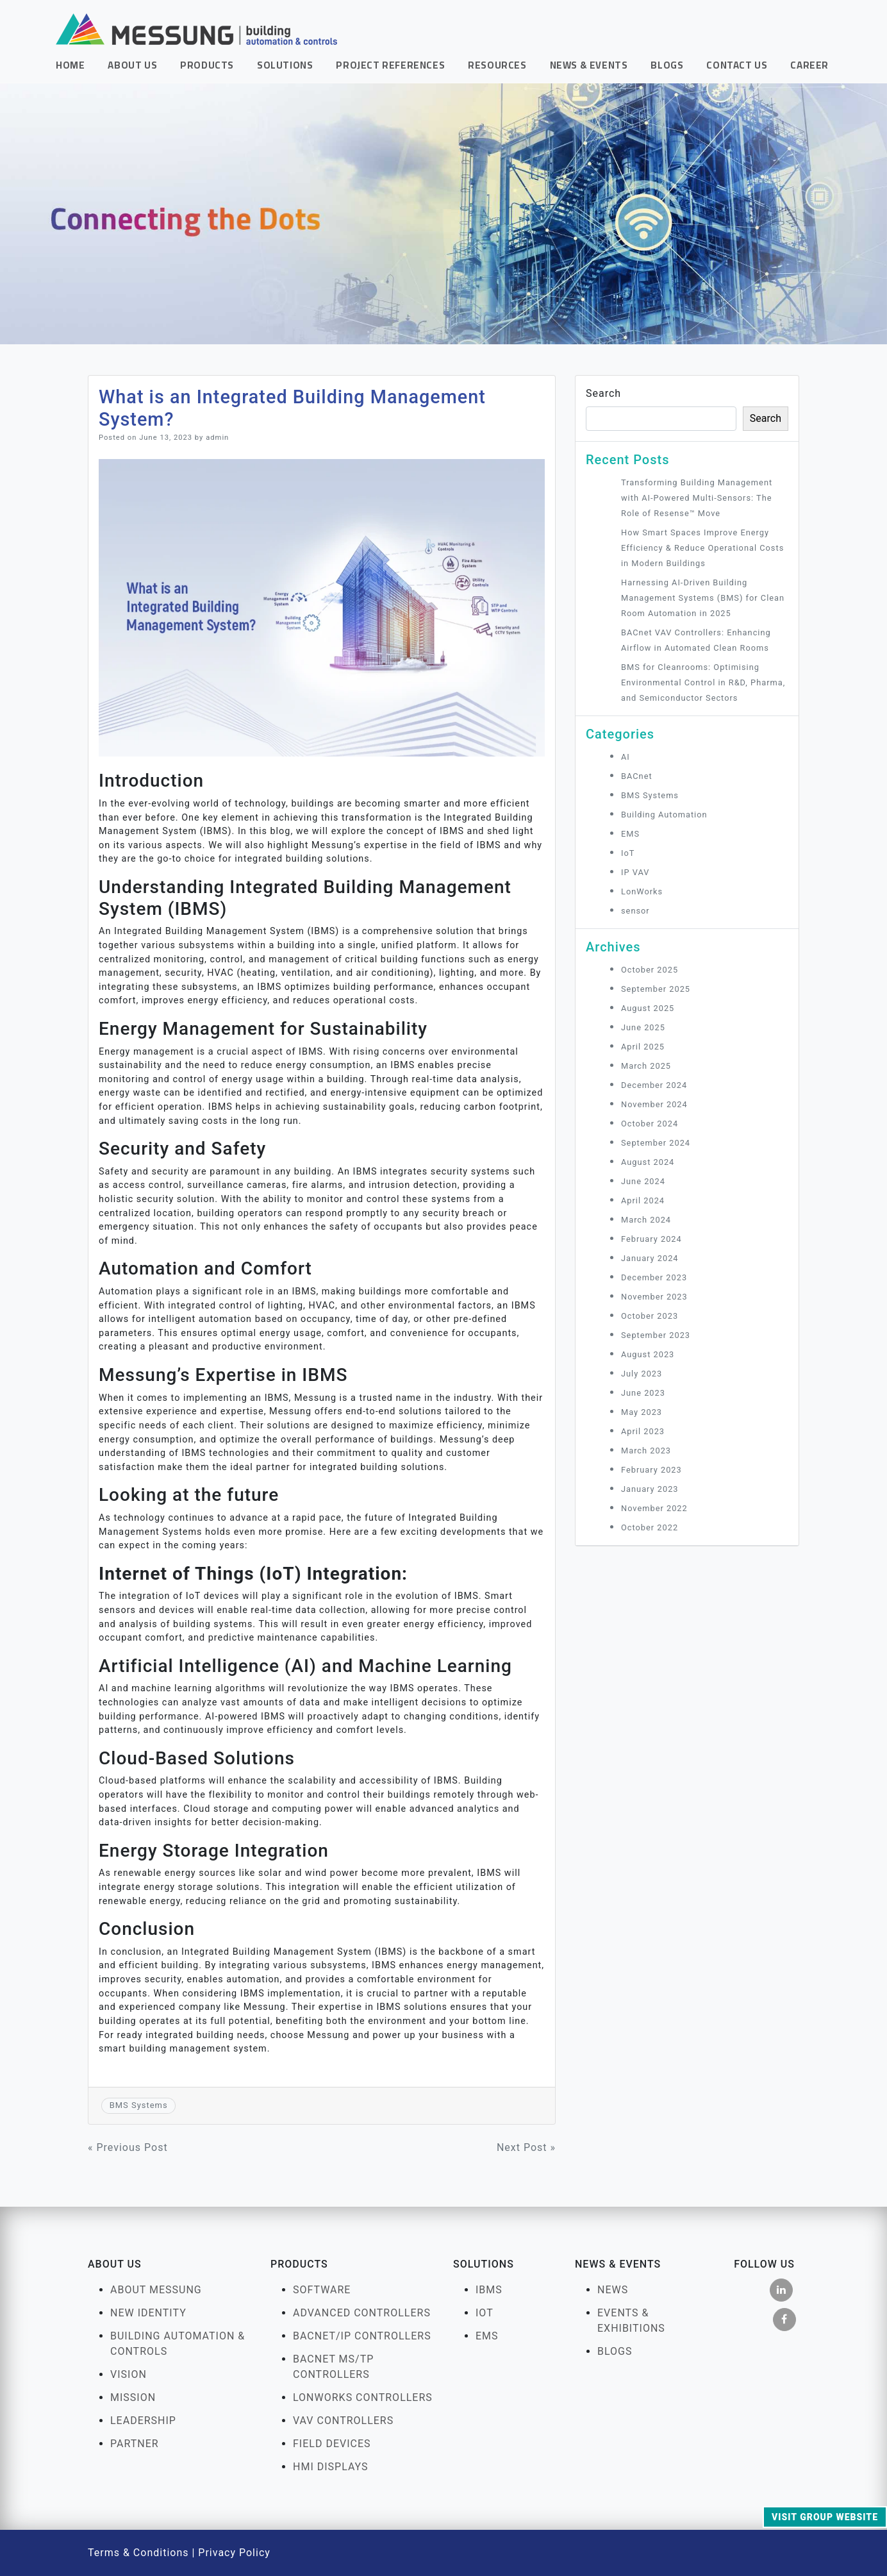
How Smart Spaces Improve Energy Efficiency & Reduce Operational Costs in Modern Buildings (702, 548)
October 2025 (649, 969)
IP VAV (635, 872)
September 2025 (655, 989)
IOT (484, 2313)
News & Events (589, 65)
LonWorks (642, 891)
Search (603, 393)
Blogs (667, 65)
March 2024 (646, 1220)
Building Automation (664, 814)
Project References (390, 65)
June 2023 (643, 1393)
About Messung (156, 2290)
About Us (132, 65)
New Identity (148, 2313)
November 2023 (654, 1296)
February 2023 (651, 1470)
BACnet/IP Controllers (362, 2336)
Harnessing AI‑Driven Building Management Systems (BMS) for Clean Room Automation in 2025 (702, 598)
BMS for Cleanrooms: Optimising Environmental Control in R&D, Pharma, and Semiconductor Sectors (703, 682)
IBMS (489, 2290)
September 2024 (655, 1143)
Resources (497, 65)
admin (217, 437)
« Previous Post (128, 2147)
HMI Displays (331, 2467)
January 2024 (650, 1258)
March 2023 (646, 1450)
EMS (630, 834)
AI (625, 757)
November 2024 (654, 1104)
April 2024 (643, 1200)
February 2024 (651, 1239)
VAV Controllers (343, 2420)
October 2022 (649, 1527)
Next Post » (526, 2147)
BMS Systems (139, 2105)
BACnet (636, 776)
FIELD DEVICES (332, 2444)
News (612, 2290)
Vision (128, 2374)
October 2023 (649, 1316)
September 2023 (655, 1335)
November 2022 (654, 1508)
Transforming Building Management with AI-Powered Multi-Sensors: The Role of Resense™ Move (696, 498)
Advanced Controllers (362, 2313)
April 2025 (643, 1046)
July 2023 (641, 1373)
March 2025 (646, 1066)
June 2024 (643, 1181)
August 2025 (647, 1008)
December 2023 (654, 1277)
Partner (134, 2444)
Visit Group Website (825, 2517)
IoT (627, 853)
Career (809, 65)
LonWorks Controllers (363, 2397)
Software (322, 2290)
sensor (635, 911)
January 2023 (650, 1489)
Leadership (143, 2420)
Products (207, 65)
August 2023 (647, 1354)
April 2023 (643, 1431)
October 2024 (649, 1123)
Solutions (285, 65)
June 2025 (643, 1027)
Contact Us (736, 65)
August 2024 (647, 1162)
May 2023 (641, 1412)
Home (70, 65)
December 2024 (654, 1085)
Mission (133, 2397)
